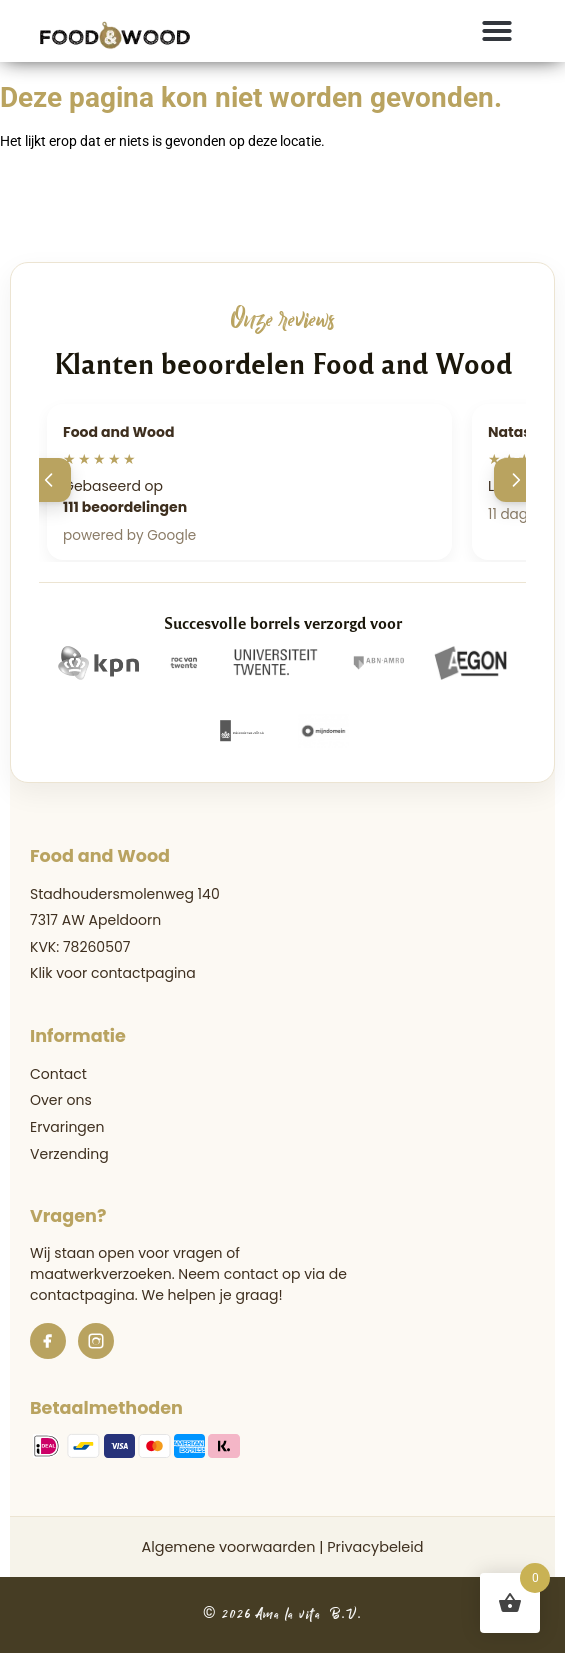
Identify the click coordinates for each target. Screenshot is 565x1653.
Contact (58, 1074)
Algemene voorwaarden (228, 1547)
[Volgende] (516, 480)
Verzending (69, 1154)
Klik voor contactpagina (113, 973)
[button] (497, 31)
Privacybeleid (375, 1547)
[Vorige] (49, 480)
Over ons (61, 1100)
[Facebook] (48, 1341)
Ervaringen (67, 1127)
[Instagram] (96, 1341)
